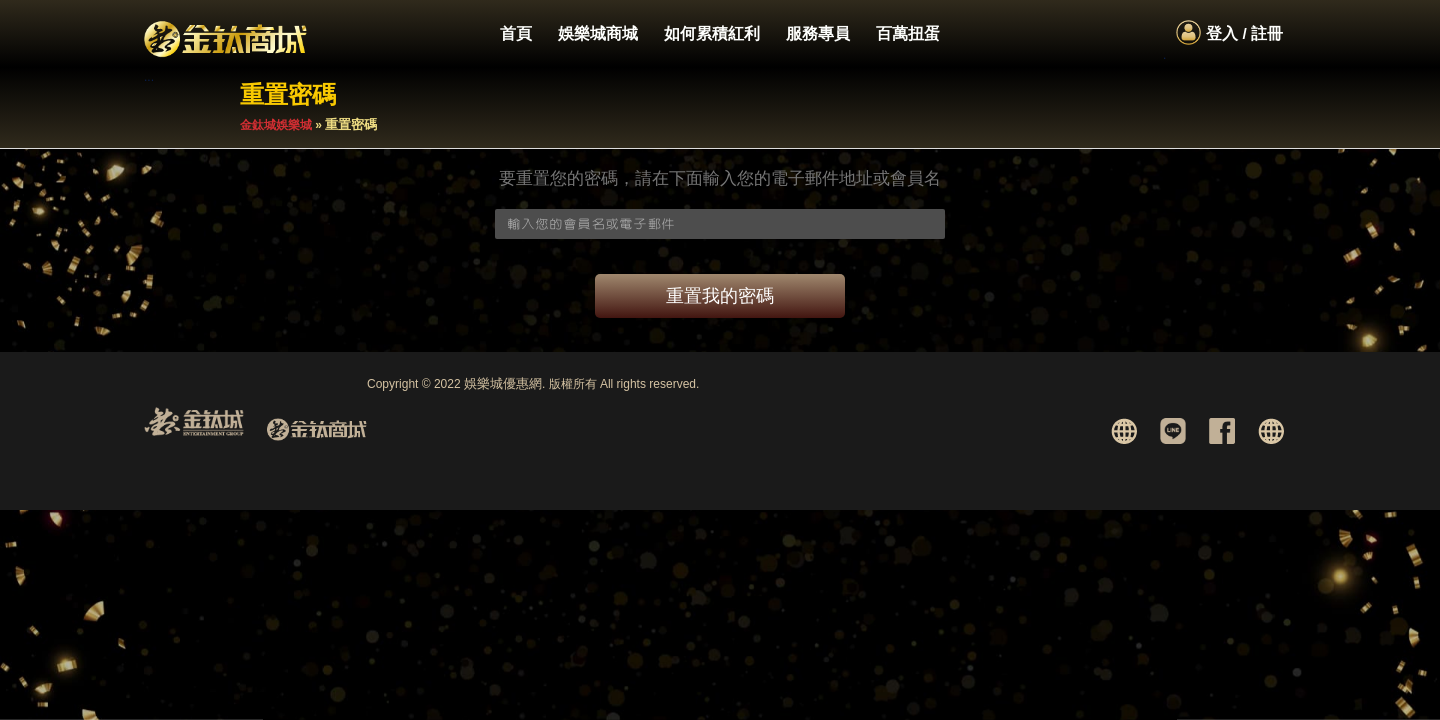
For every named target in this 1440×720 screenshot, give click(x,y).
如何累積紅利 (712, 33)
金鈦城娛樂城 (276, 125)
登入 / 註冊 (1244, 33)
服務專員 (818, 33)
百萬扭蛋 (908, 33)
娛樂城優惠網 (503, 383)
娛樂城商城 (598, 33)
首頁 (516, 33)
